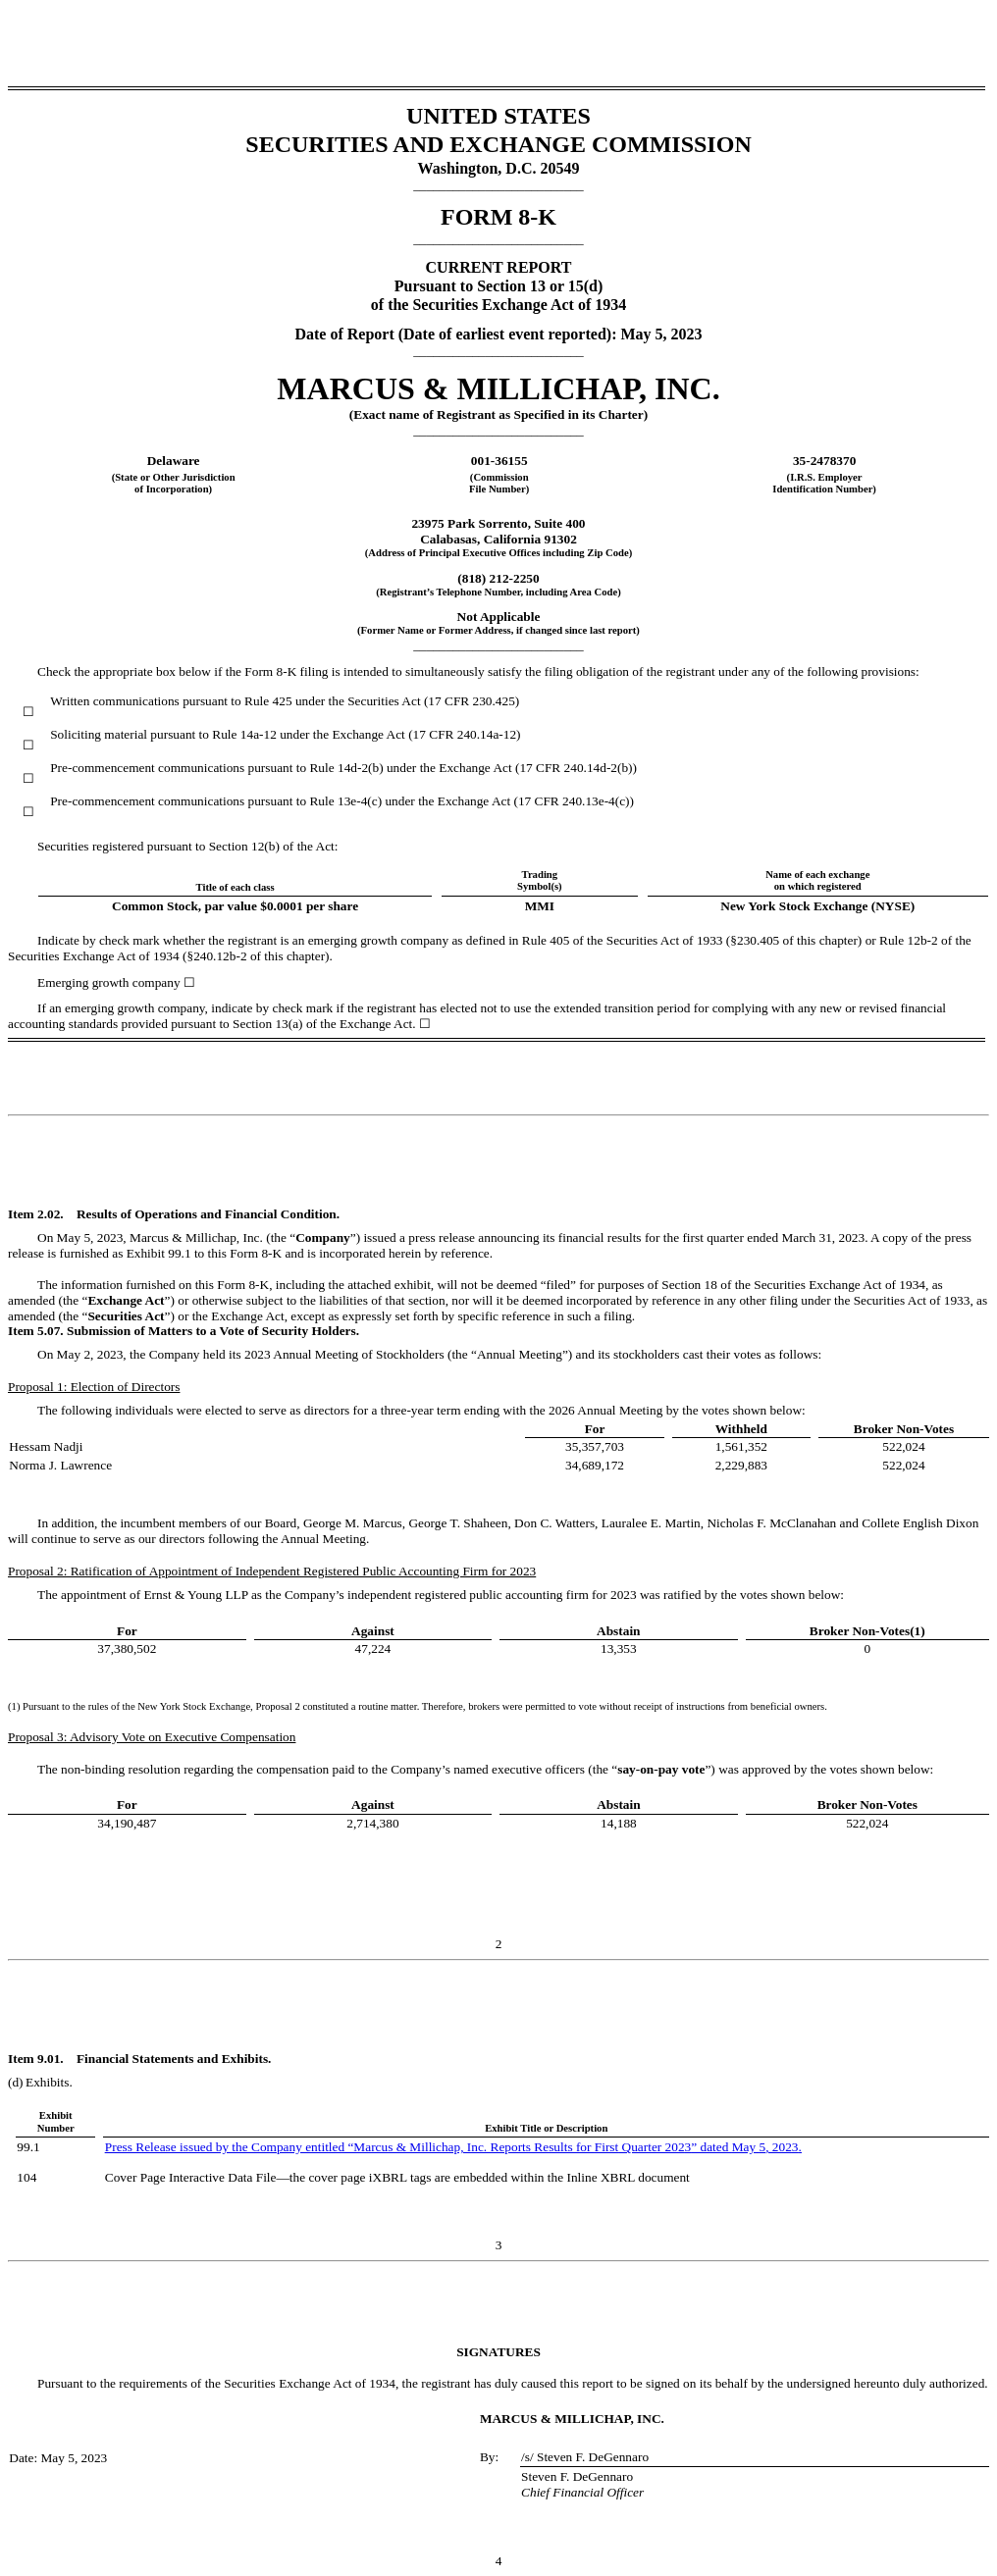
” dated (711, 2146)
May (744, 2146)
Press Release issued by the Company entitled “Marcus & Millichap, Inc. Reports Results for (350, 2146)
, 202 (778, 2146)
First (606, 2146)
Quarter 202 (651, 2146)
